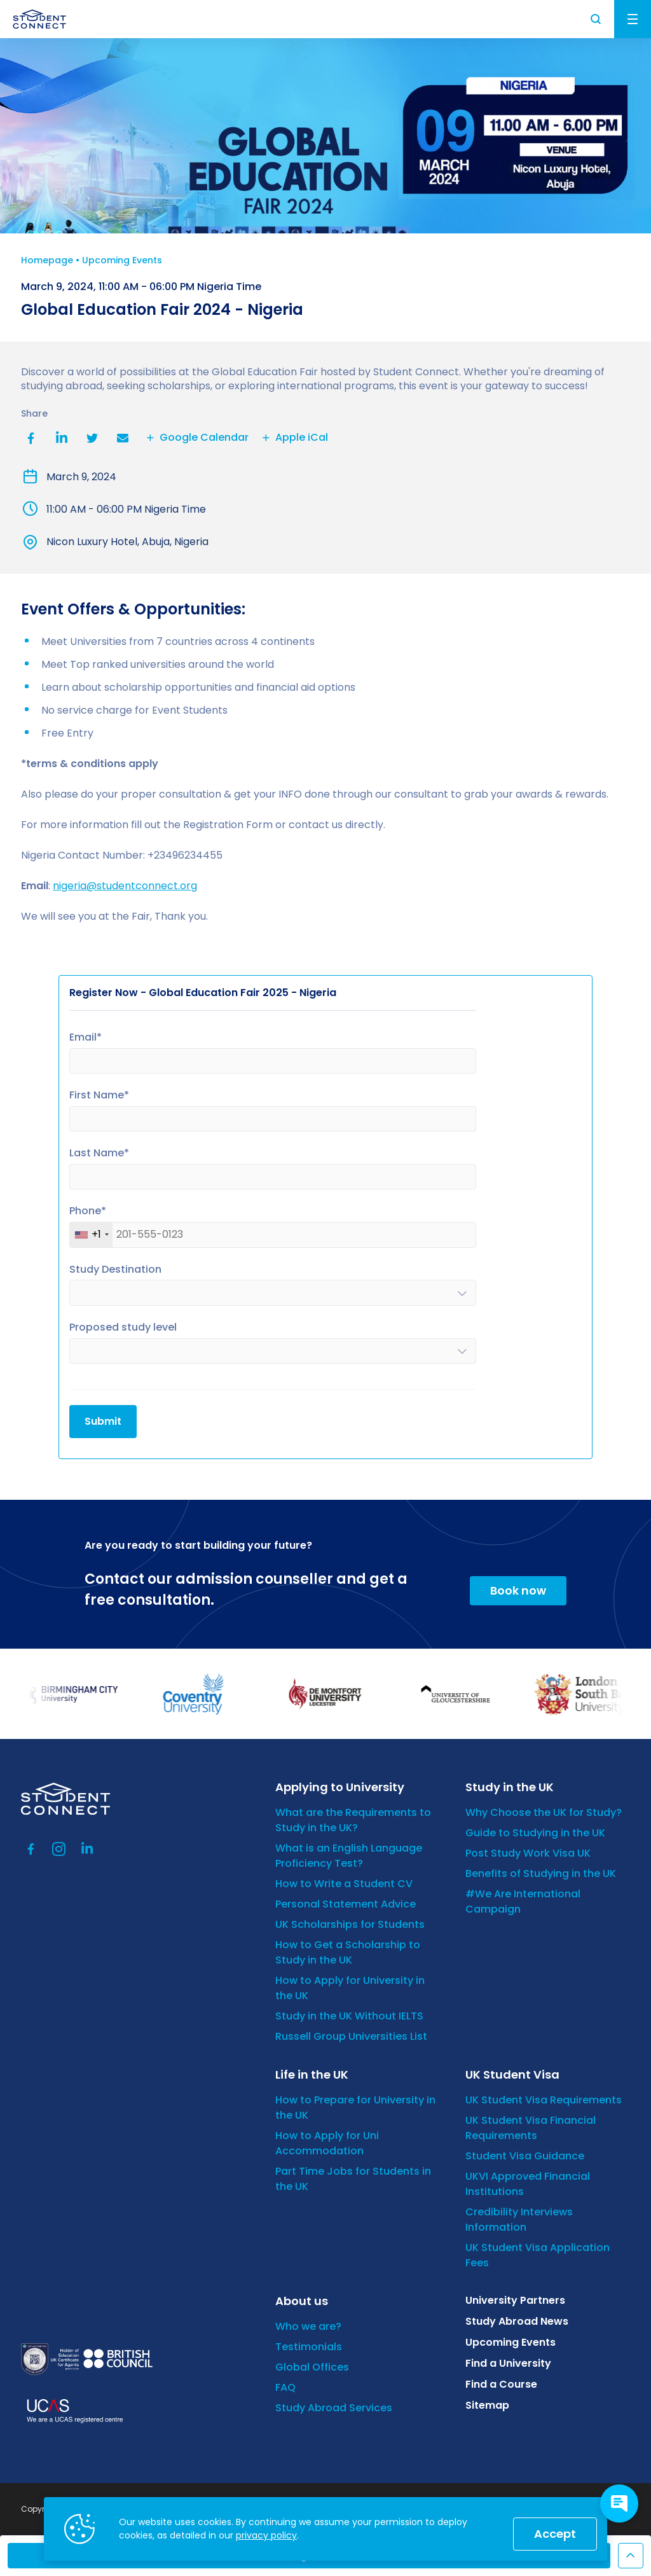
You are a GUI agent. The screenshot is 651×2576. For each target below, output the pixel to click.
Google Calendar (196, 438)
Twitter (92, 438)
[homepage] (39, 19)
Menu (632, 19)
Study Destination (115, 1270)
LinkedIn (61, 438)
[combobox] (91, 1234)
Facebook (31, 438)
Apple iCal (293, 438)
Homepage (47, 260)
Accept (555, 2534)
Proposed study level (123, 1327)
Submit (103, 1421)
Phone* (87, 1211)
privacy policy (266, 2535)
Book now (518, 1590)
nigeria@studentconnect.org (125, 885)
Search (596, 19)
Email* (85, 1037)
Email (123, 438)
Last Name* (99, 1153)
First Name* (99, 1095)
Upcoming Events (122, 260)
